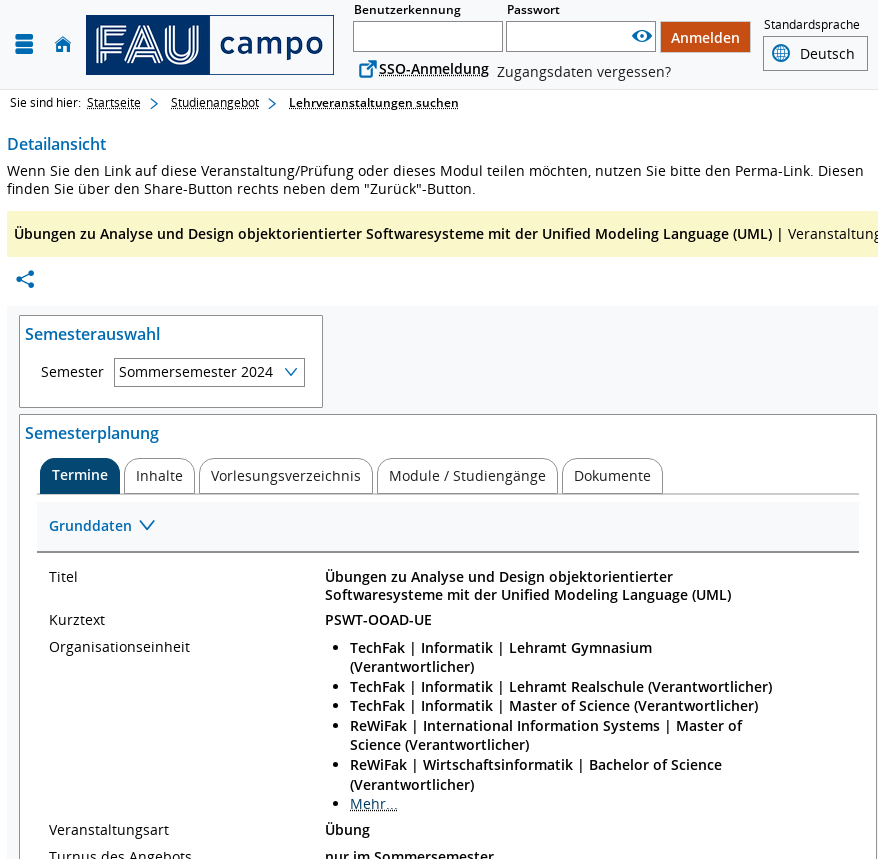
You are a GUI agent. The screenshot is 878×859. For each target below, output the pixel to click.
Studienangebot (215, 102)
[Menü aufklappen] (24, 44)
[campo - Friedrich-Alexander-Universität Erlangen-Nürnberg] (210, 45)
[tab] (80, 476)
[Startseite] (63, 44)
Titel (63, 577)
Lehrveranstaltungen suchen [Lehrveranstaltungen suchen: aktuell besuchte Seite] (374, 102)
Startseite (114, 102)
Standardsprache (812, 24)
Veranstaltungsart (109, 830)
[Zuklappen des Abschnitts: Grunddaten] (448, 527)
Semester (72, 372)
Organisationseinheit (119, 647)
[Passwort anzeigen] (642, 36)
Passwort (533, 9)
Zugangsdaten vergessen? (584, 71)
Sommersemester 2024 (196, 371)
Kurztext (77, 620)
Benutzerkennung (407, 9)
